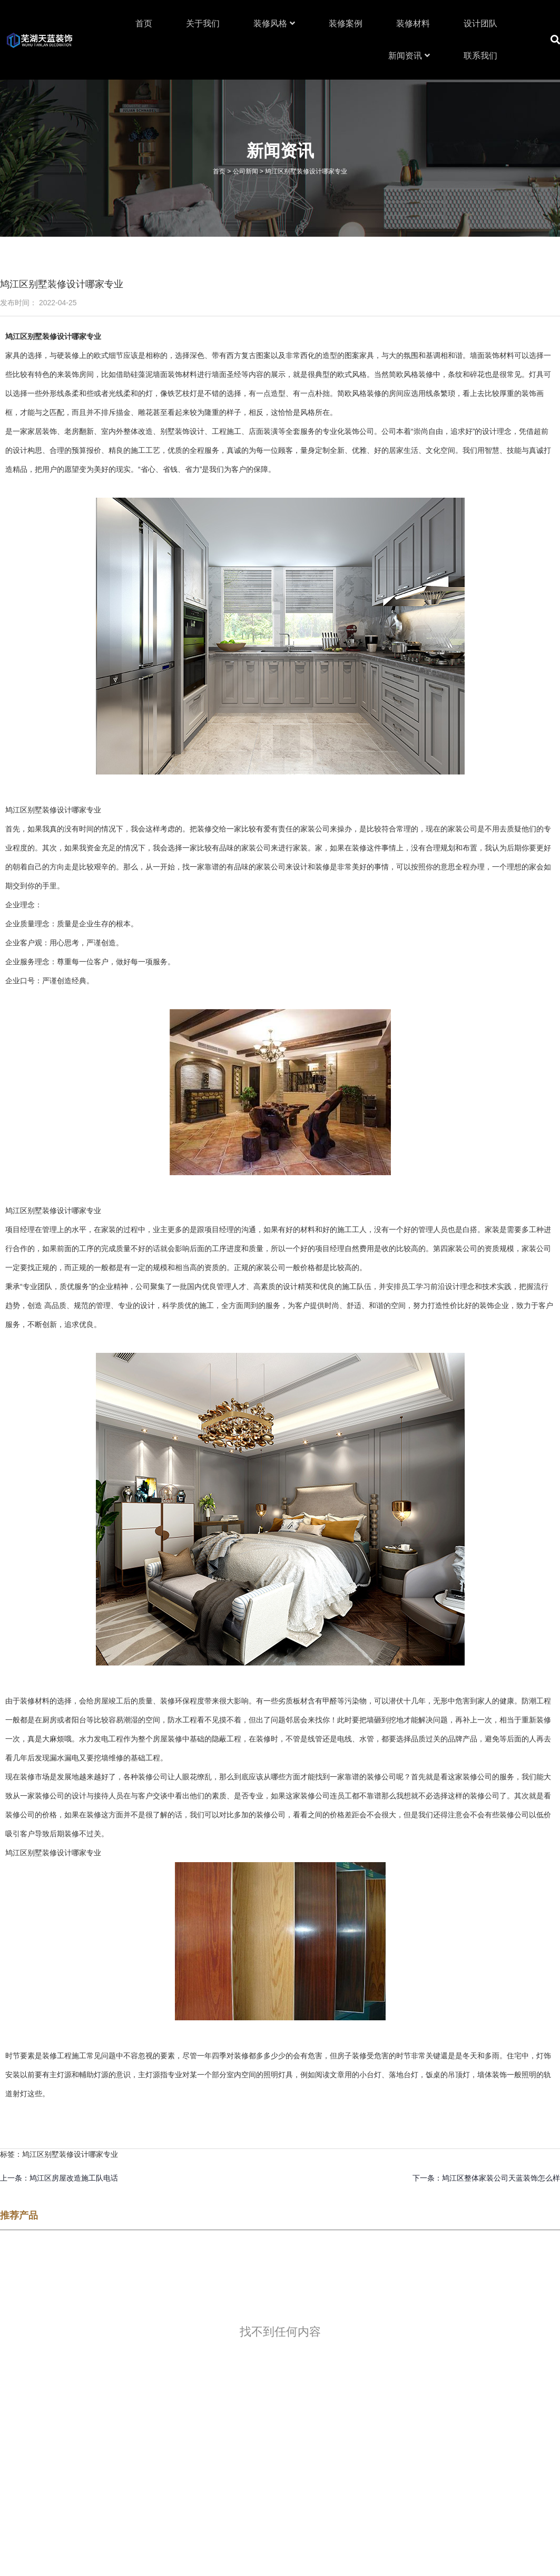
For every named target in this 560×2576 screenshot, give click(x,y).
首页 (143, 23)
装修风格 (273, 23)
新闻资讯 (408, 55)
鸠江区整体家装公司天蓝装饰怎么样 (501, 2178)
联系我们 (480, 55)
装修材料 (413, 23)
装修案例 (345, 23)
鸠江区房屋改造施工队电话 (74, 2178)
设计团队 (480, 23)
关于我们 (203, 23)
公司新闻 (245, 171)
